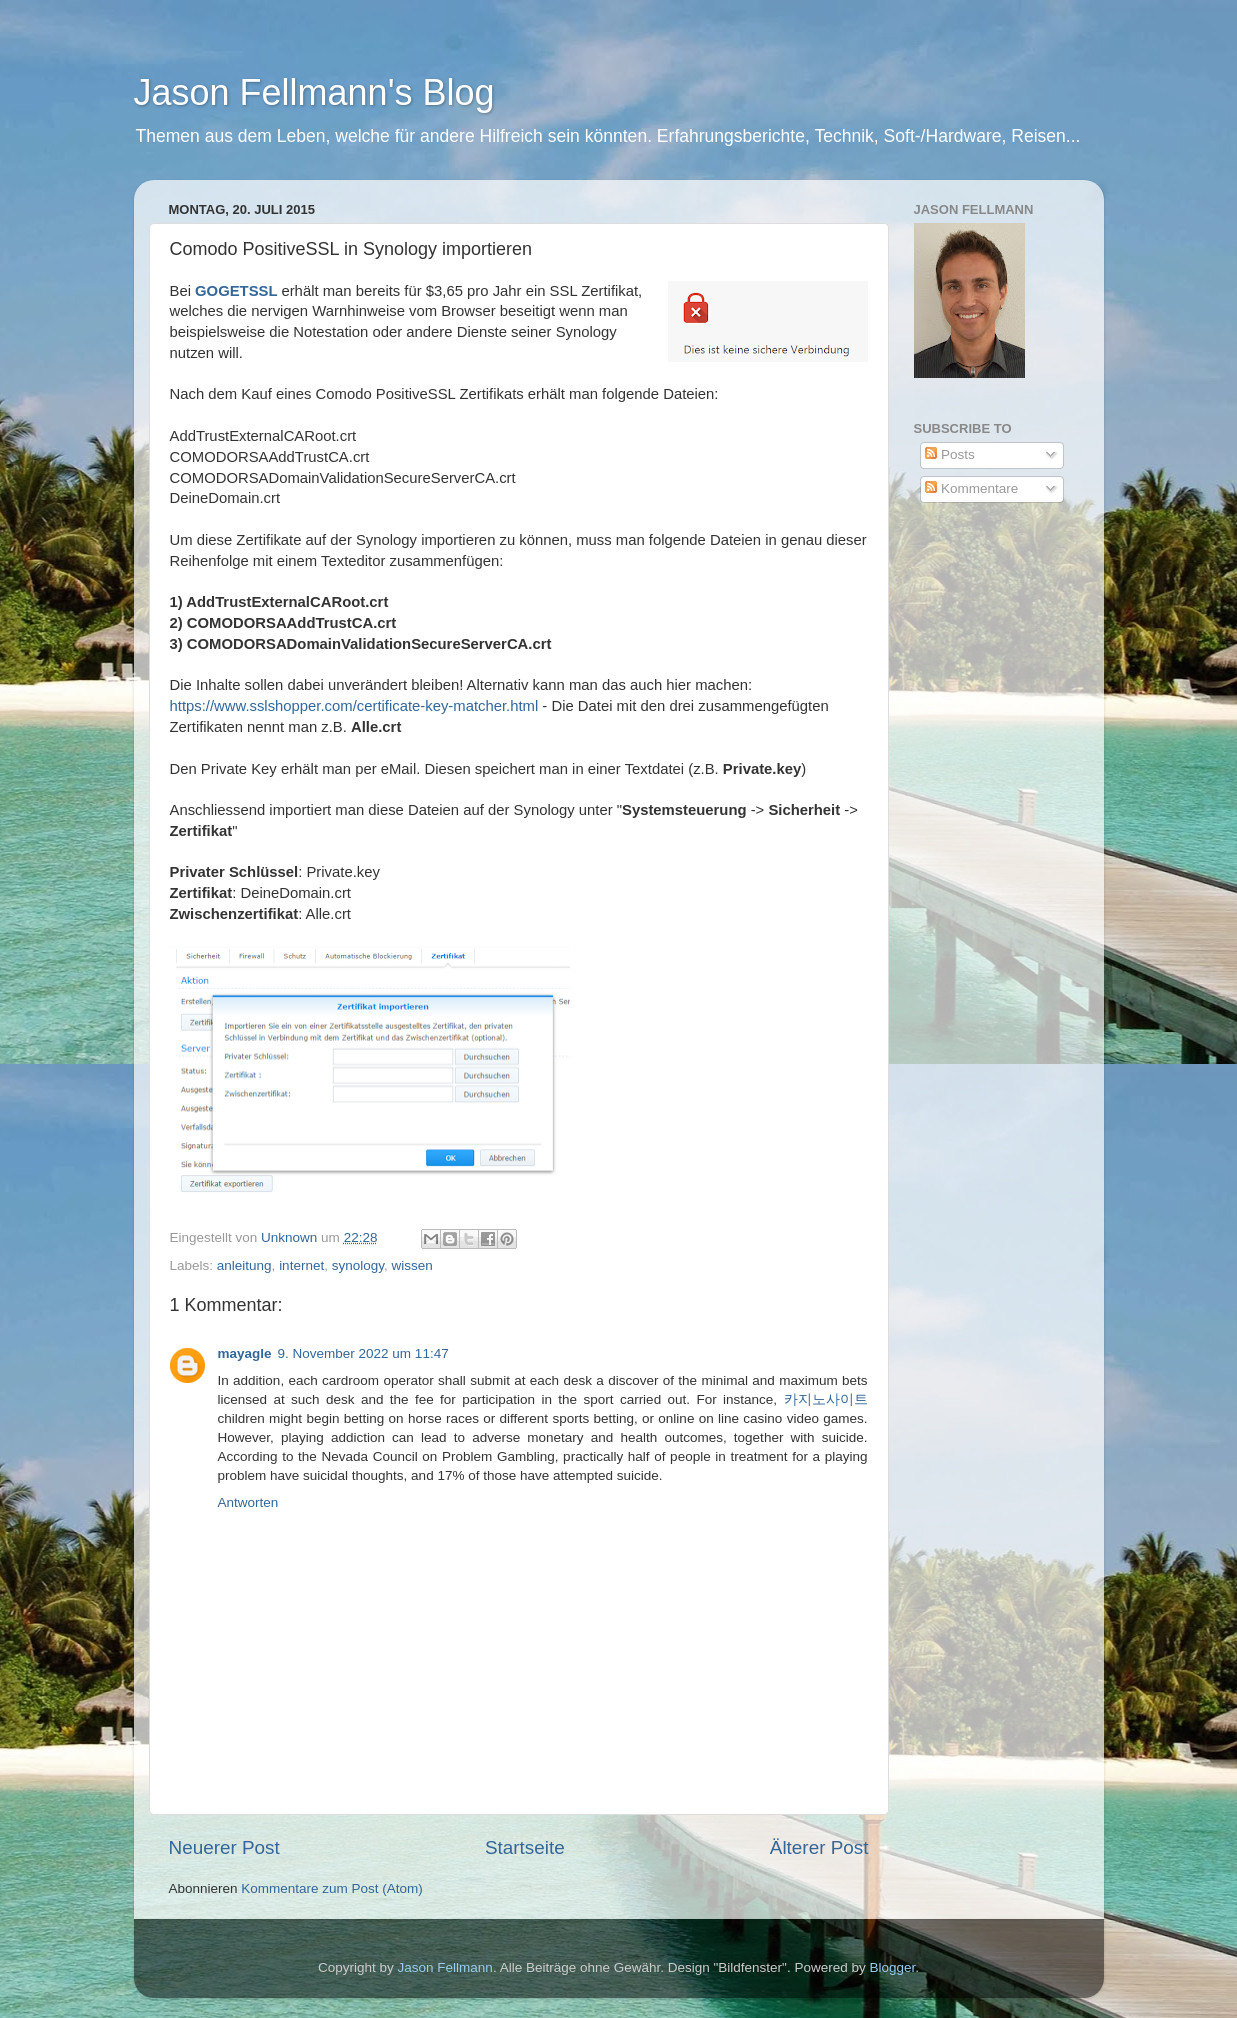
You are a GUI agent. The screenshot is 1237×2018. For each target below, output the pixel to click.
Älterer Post (819, 1847)
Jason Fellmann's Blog (314, 92)
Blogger (892, 1967)
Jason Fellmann (445, 1967)
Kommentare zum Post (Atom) (332, 1888)
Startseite (525, 1847)
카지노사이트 (826, 1399)
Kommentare (971, 488)
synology (358, 1265)
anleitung (244, 1265)
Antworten (248, 1502)
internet (301, 1265)
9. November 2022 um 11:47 (363, 1353)
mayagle (245, 1353)
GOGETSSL (238, 291)
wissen (411, 1265)
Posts (950, 454)
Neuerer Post (224, 1847)
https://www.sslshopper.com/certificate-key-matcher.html (354, 706)
